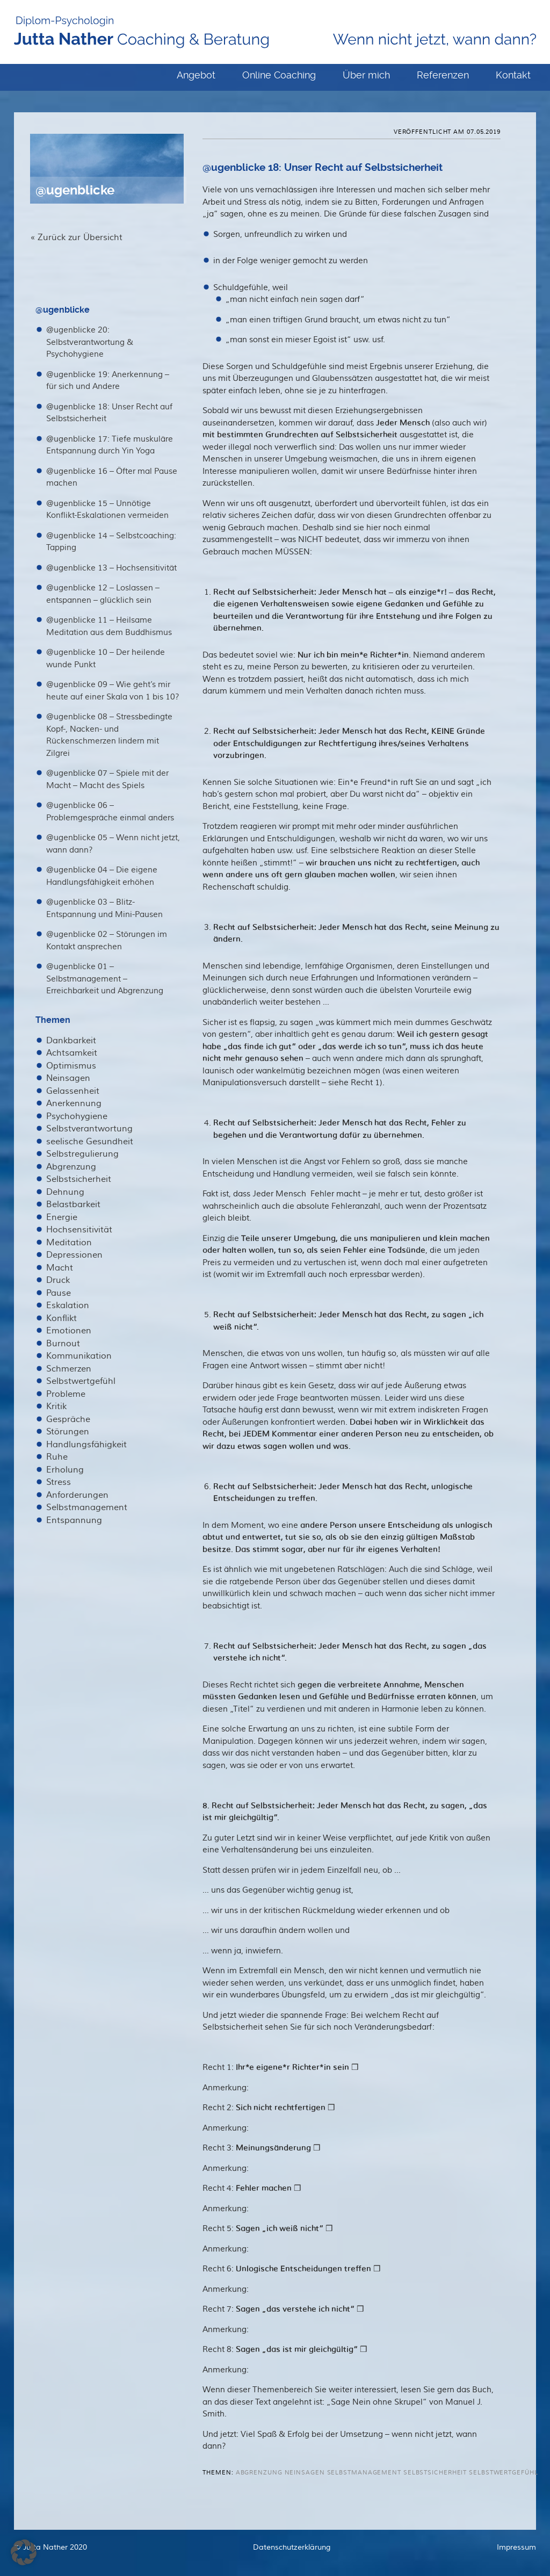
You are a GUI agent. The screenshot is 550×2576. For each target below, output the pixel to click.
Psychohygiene (76, 1116)
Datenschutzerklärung (291, 2547)
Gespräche (68, 1419)
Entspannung (74, 1520)
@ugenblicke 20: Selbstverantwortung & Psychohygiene (89, 342)
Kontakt (513, 75)
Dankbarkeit (71, 1040)
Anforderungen (77, 1495)
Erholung (65, 1469)
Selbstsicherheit (78, 1179)
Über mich (366, 75)
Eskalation (67, 1305)
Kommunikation (79, 1356)
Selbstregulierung (82, 1154)
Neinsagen (68, 1078)
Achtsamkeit (71, 1053)
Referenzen (443, 75)
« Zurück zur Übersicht (76, 237)
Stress (58, 1482)
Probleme (65, 1394)
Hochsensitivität (79, 1229)
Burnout (63, 1343)
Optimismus (71, 1065)
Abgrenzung (71, 1166)
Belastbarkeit (73, 1204)
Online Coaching (279, 75)
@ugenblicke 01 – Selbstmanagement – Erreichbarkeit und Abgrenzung (104, 979)
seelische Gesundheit (89, 1141)
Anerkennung (74, 1103)
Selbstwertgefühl (80, 1381)
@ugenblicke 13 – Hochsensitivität (111, 568)
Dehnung (65, 1192)
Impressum (516, 2547)
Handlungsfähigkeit (86, 1444)
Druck (58, 1280)
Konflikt (61, 1318)
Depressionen (74, 1255)
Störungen (67, 1431)
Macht (59, 1267)
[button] (23, 2552)
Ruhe (57, 1457)
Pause (58, 1293)
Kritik (56, 1406)
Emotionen (68, 1330)
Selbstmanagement (86, 1507)
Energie (61, 1217)
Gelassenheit (72, 1091)
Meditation (69, 1242)
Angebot (196, 75)
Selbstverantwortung (89, 1128)
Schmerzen (68, 1368)
